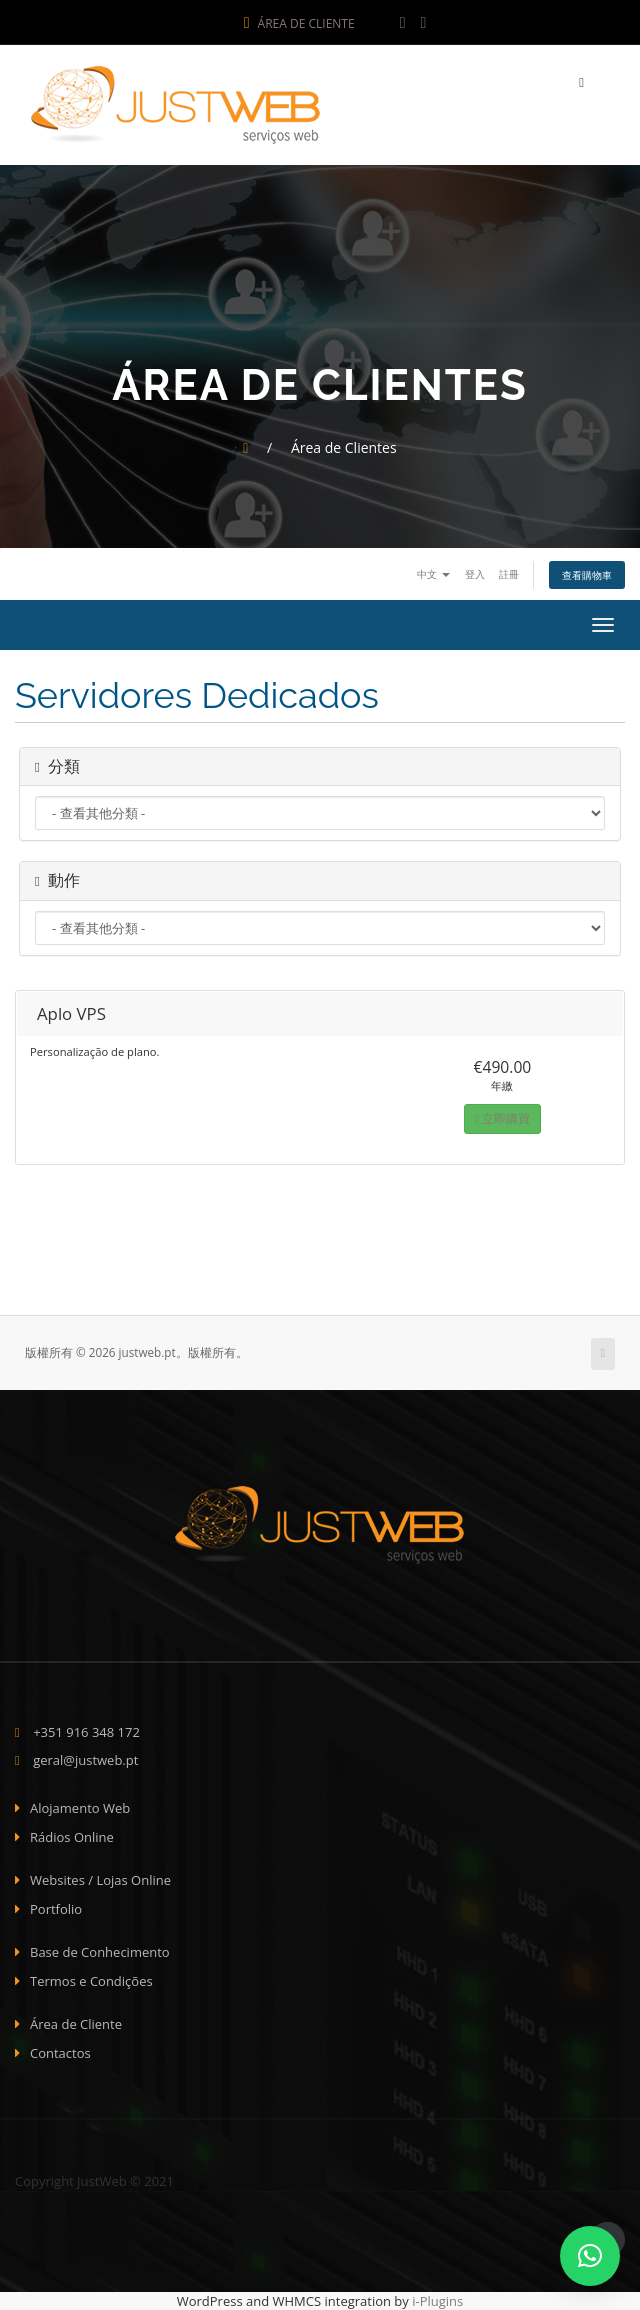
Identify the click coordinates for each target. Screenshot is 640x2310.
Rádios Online (72, 1837)
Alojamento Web (80, 1808)
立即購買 (503, 1118)
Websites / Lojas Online (100, 1880)
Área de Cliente (299, 23)
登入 (475, 574)
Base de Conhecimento (100, 1952)
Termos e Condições (91, 1981)
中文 (433, 574)
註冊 (509, 574)
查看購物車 (587, 575)
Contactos (60, 2053)
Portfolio (56, 1909)
